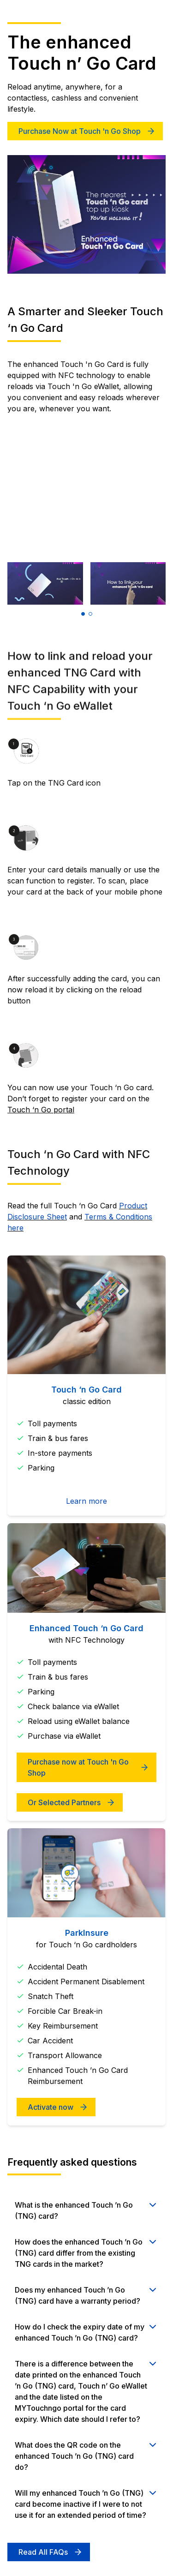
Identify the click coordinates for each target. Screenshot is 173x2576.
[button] (83, 614)
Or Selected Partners (64, 1802)
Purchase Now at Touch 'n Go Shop (79, 131)
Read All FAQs (43, 2552)
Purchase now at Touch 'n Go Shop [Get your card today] (78, 1767)
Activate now (50, 2107)
